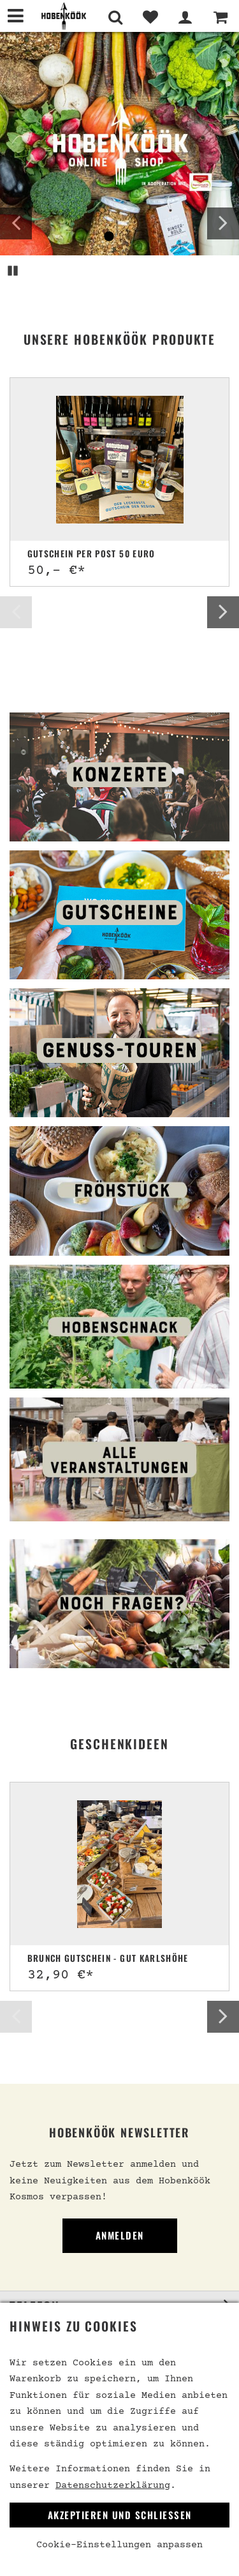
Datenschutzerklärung (112, 2485)
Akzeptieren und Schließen (120, 2515)
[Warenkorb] (220, 17)
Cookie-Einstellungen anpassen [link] (119, 2545)
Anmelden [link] (120, 2235)
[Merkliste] (150, 17)
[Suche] (115, 17)
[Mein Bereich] (185, 17)
